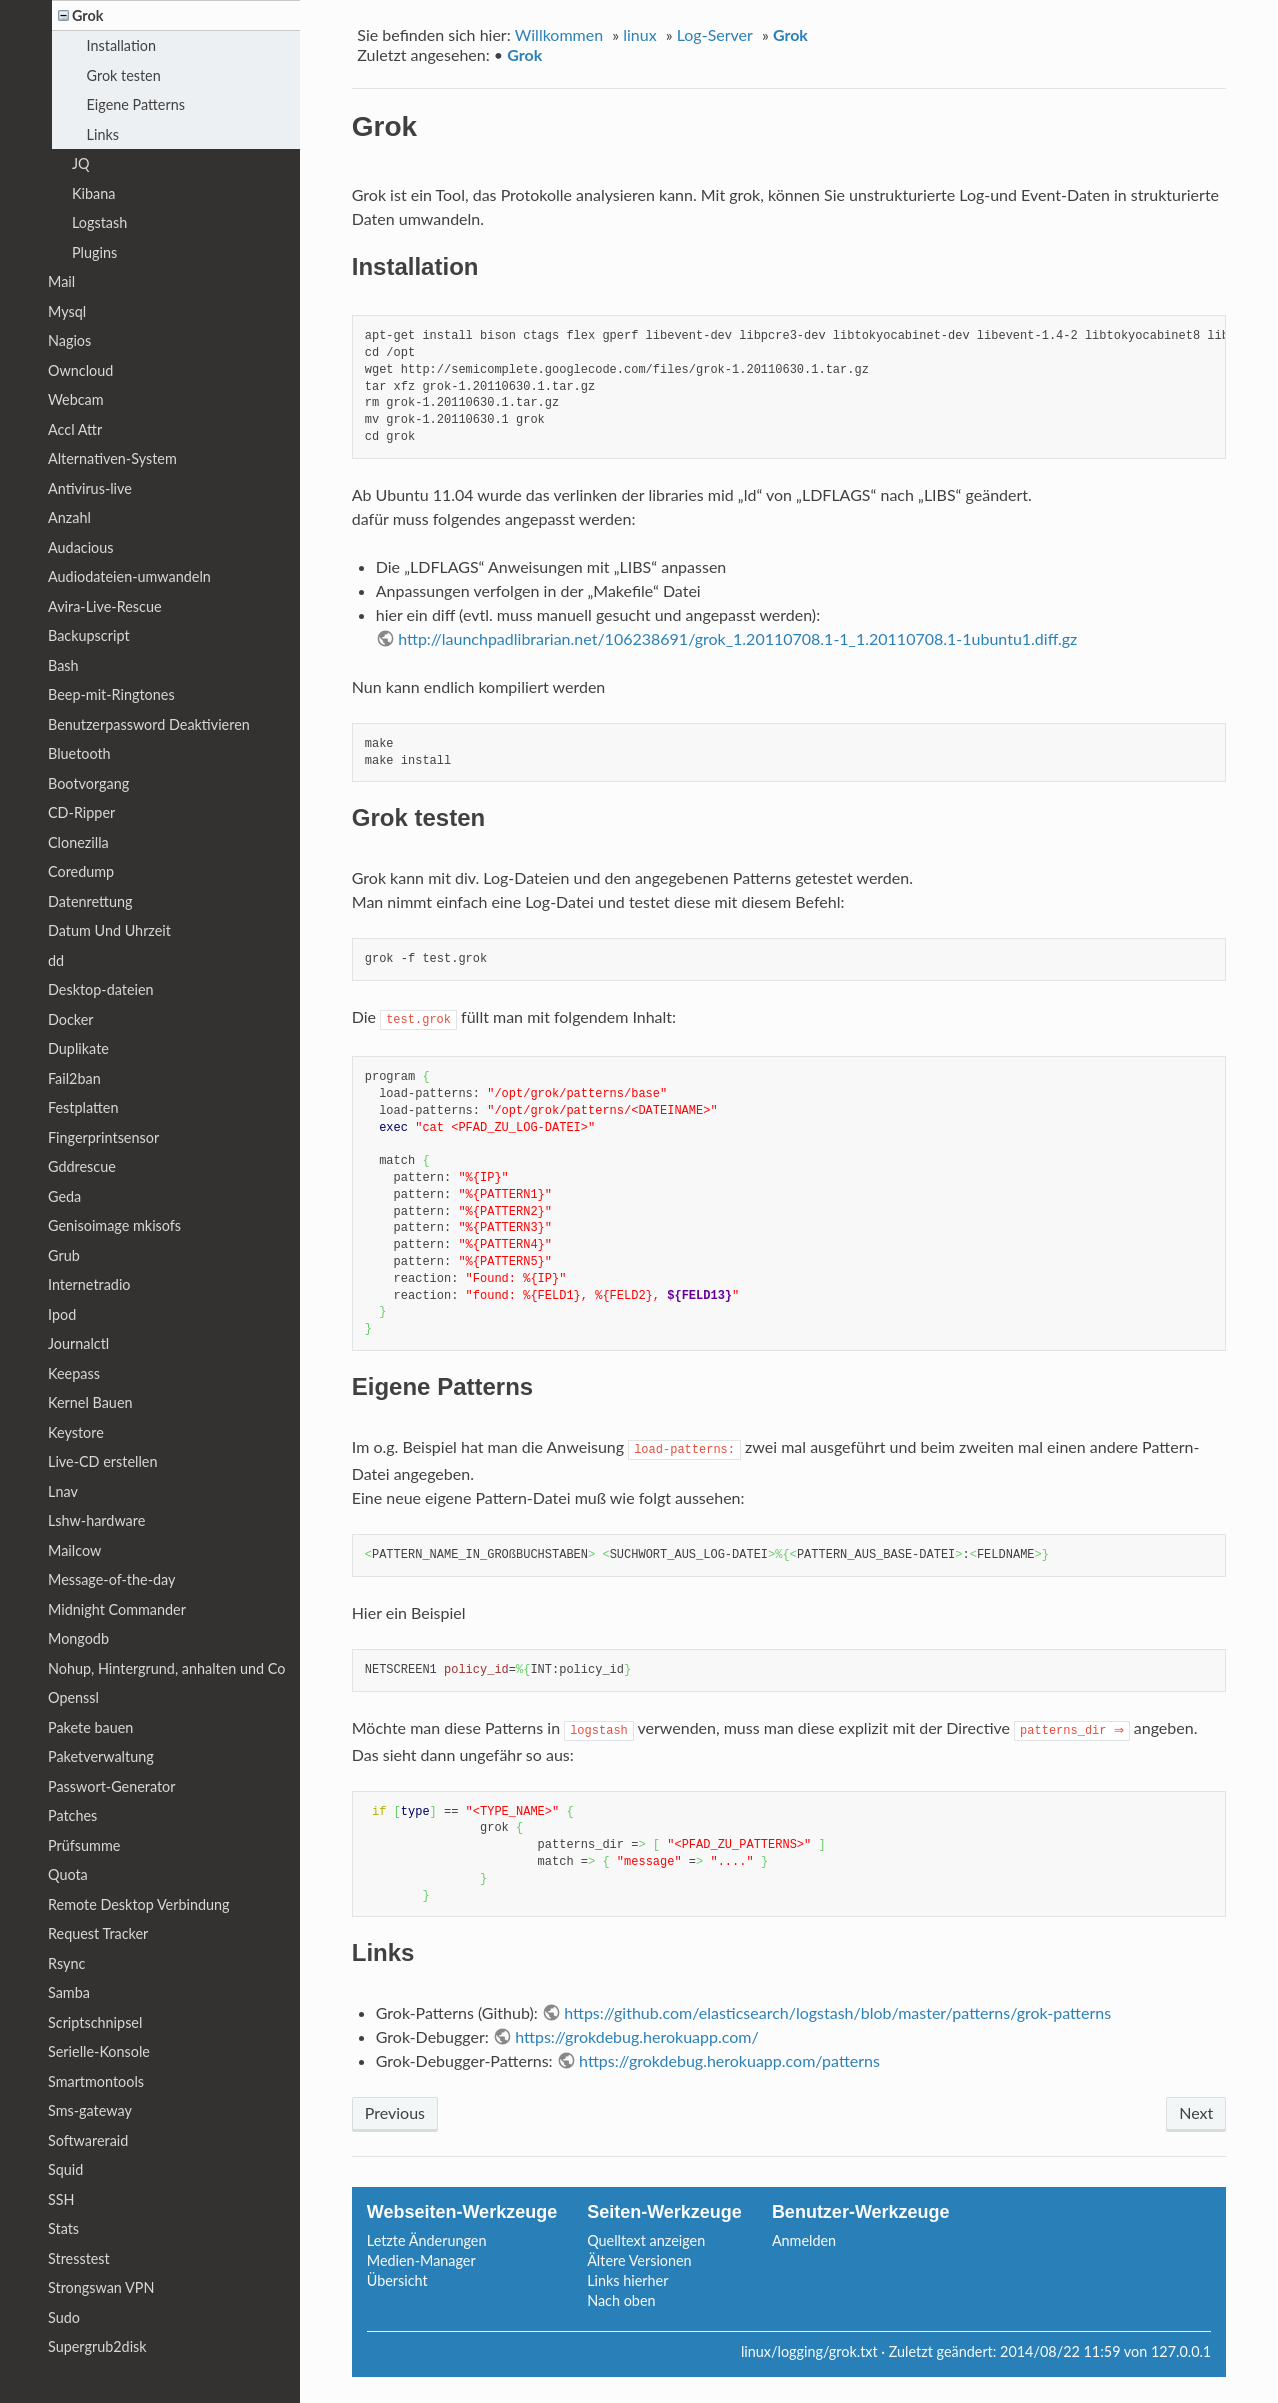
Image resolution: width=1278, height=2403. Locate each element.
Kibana (93, 193)
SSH (61, 2199)
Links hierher (627, 2280)
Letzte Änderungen (427, 2240)
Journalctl (78, 1343)
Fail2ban (74, 1078)
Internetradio (89, 1284)
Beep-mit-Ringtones (111, 694)
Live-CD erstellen (102, 1461)
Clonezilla (78, 842)
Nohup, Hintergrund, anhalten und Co (166, 1668)
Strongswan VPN (101, 2287)
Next (1196, 2112)
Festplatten (83, 1107)
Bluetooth (79, 753)
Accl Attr (75, 429)
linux (639, 34)
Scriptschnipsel (95, 2022)
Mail (61, 281)
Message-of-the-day (111, 1579)
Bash (63, 665)
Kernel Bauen (90, 1402)
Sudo (64, 2317)
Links (103, 134)
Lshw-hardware (96, 1520)
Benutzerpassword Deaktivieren (149, 724)
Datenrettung (90, 901)
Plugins (94, 252)
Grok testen (124, 75)
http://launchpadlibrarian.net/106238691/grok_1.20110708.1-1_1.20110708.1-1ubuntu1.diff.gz (737, 638)
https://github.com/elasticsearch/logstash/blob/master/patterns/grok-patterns (837, 2012)
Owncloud (80, 370)
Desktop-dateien (101, 989)
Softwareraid (88, 2140)
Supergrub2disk (97, 2346)
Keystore (76, 1432)
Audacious (81, 547)
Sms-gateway (90, 2110)
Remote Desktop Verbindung (139, 1904)
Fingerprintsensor (103, 1137)
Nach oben (621, 2300)
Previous (395, 2112)
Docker (71, 1019)
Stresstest (79, 2258)
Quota (68, 1874)
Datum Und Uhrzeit (109, 930)
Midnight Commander (117, 1609)
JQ (81, 163)
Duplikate (78, 1048)
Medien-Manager (421, 2260)
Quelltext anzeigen (646, 2240)
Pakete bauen (90, 1727)
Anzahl (69, 517)
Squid (65, 2169)
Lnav (63, 1491)
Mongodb (78, 1638)
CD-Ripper (81, 812)
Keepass (74, 1373)
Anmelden (804, 2240)
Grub (64, 1255)
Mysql (67, 311)
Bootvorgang (88, 783)
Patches (72, 1815)
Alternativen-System (112, 458)
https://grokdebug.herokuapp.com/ (636, 2036)
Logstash (99, 222)
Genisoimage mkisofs (114, 1225)
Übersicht (397, 2280)
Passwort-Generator (112, 1786)
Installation (121, 45)
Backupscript (89, 635)
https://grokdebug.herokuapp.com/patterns (729, 2060)
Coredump (81, 871)
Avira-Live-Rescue (105, 606)
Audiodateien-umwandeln (129, 576)
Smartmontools (96, 2081)
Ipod (62, 1314)
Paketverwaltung (101, 1756)
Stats (63, 2228)
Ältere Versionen (639, 2260)
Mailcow (74, 1550)
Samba (69, 1992)
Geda (64, 1196)
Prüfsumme (84, 1845)
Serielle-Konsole (99, 2051)
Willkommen (559, 34)
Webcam (76, 399)
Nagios (69, 340)
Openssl (73, 1697)
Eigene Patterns (136, 104)
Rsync (66, 1963)
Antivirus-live (90, 488)
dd (56, 960)
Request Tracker (98, 1933)
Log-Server (715, 34)
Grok (790, 34)
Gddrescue (82, 1166)
